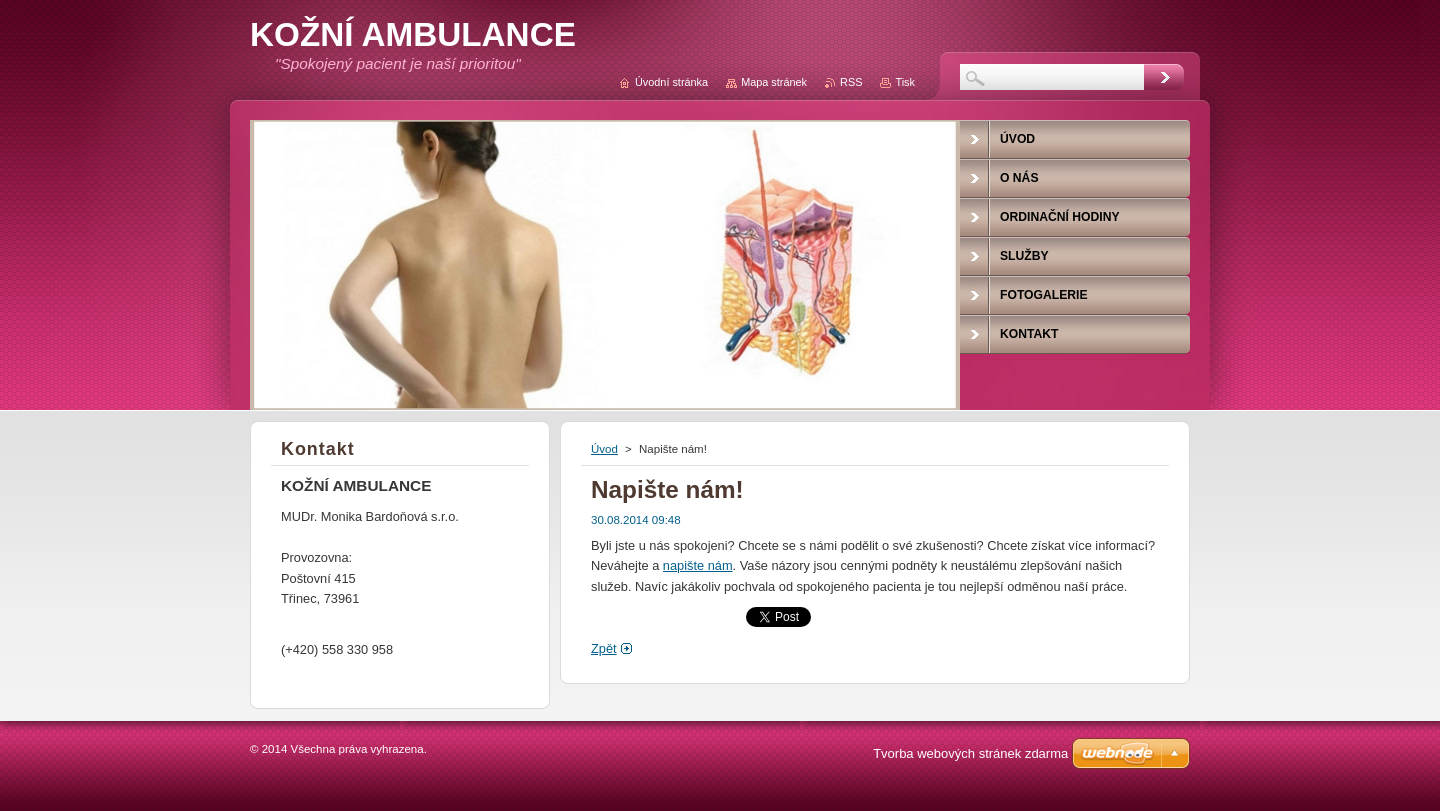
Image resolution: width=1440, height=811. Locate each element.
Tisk (905, 82)
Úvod (604, 449)
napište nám (698, 565)
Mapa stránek (774, 82)
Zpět (604, 648)
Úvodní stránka (671, 82)
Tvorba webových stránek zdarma (970, 753)
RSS (851, 82)
